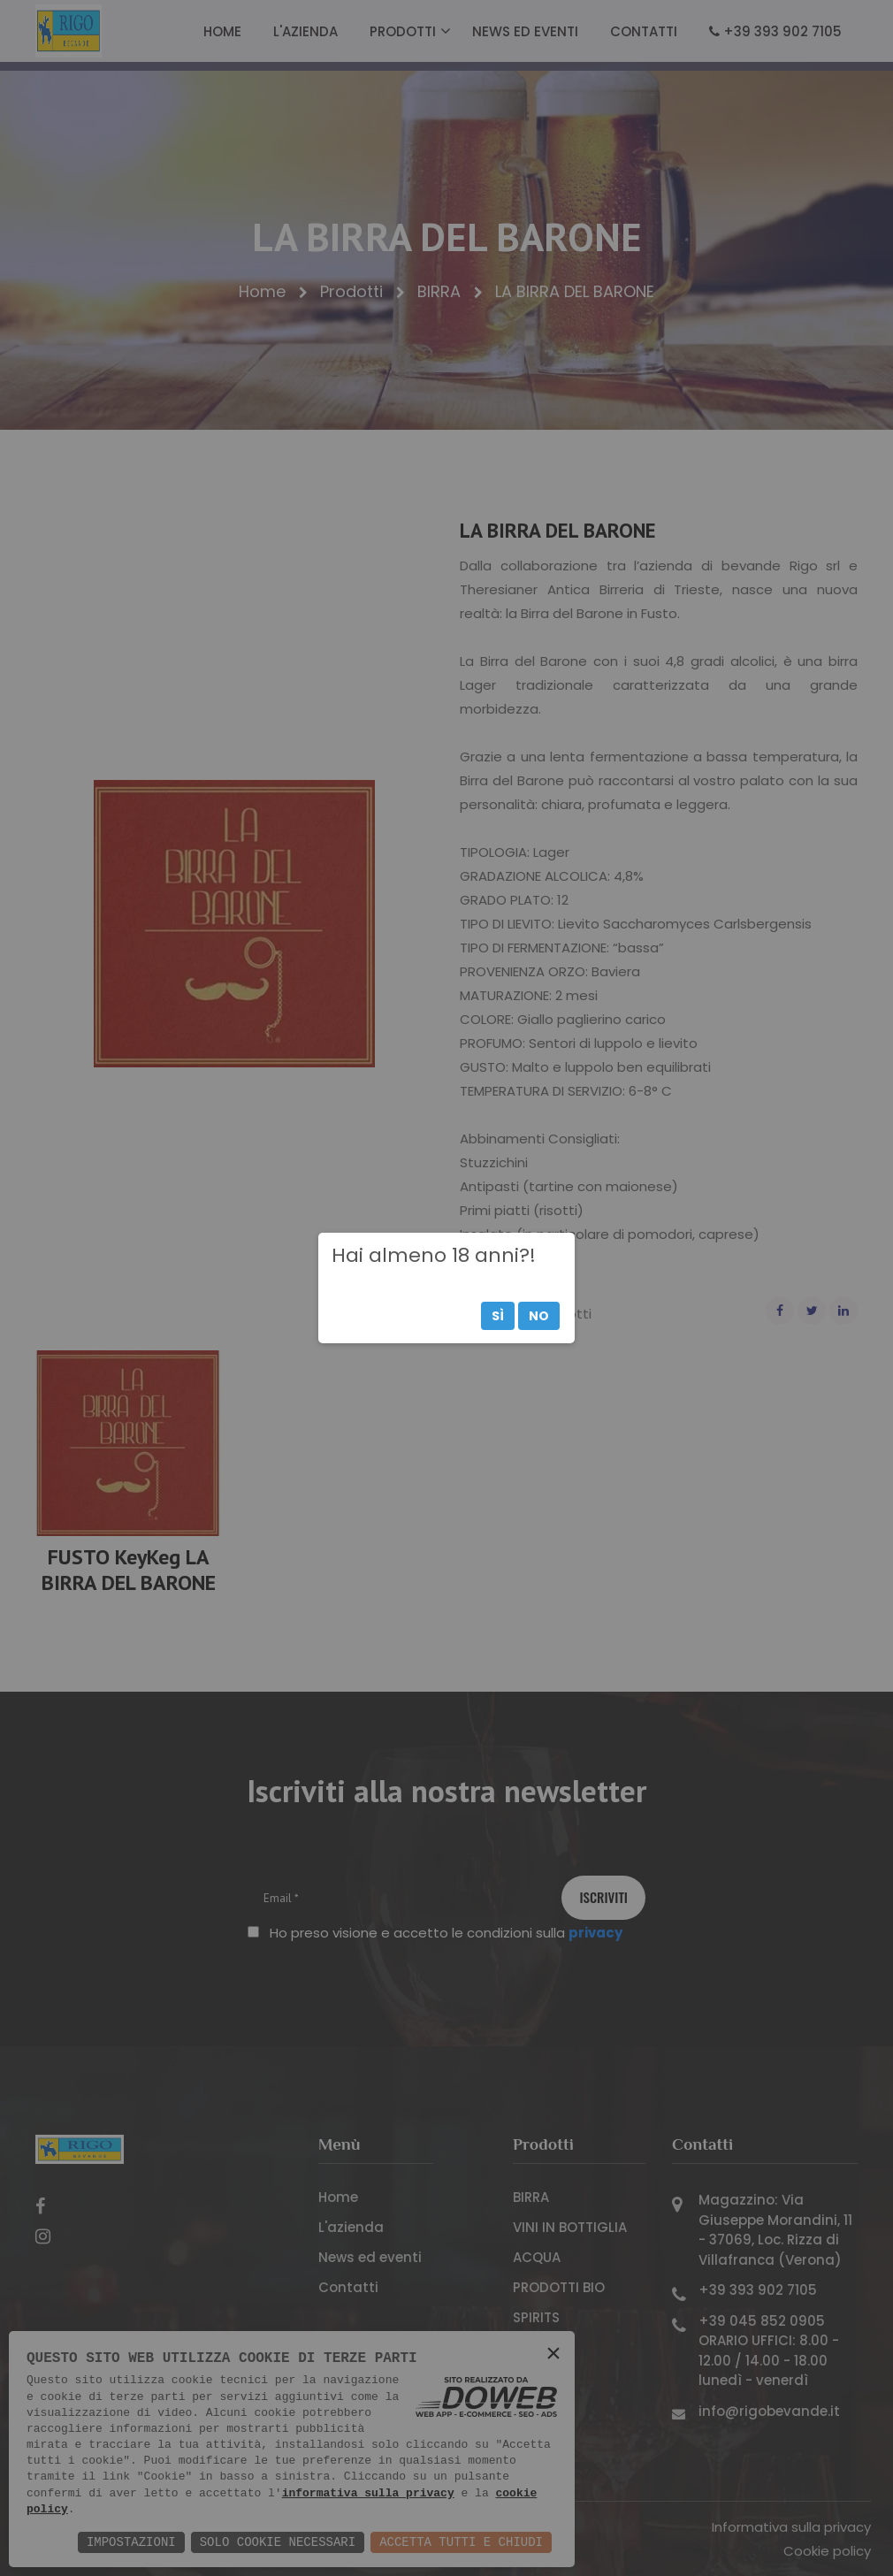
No (539, 1316)
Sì (498, 1316)
